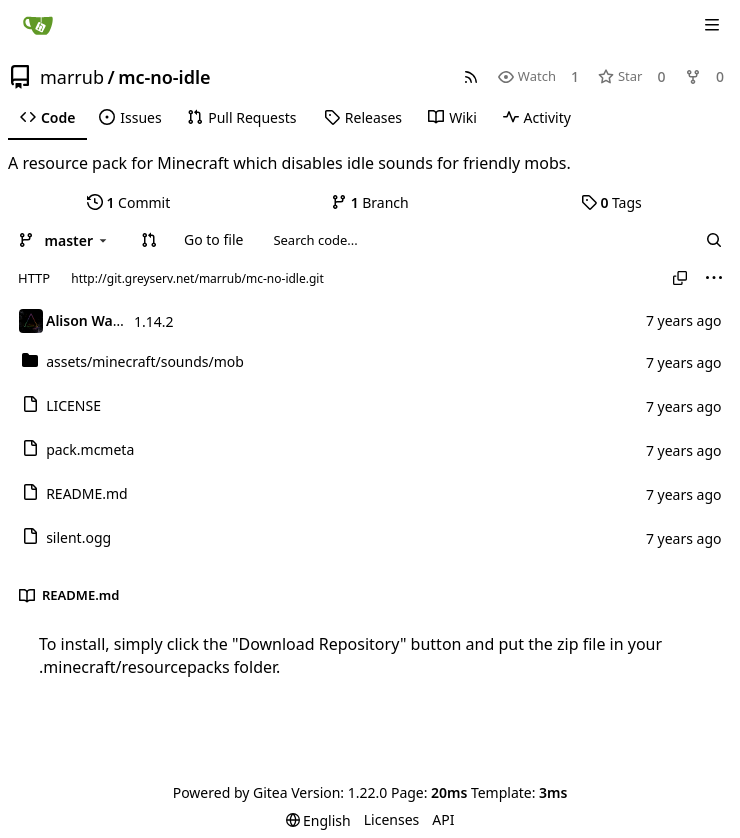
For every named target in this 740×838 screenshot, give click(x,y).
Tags (611, 202)
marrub (72, 77)
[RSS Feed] (471, 76)
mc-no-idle (164, 77)
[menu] (714, 278)
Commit (128, 202)
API (443, 819)
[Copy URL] (680, 278)
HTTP (34, 278)
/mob (145, 361)
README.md (87, 493)
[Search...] (714, 240)
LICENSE (73, 405)
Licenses (392, 819)
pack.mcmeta (90, 449)
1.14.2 (154, 321)
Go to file (213, 239)
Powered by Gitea (230, 792)
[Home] (38, 25)
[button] (149, 240)
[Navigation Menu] (712, 25)
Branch (370, 202)
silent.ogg (78, 537)
